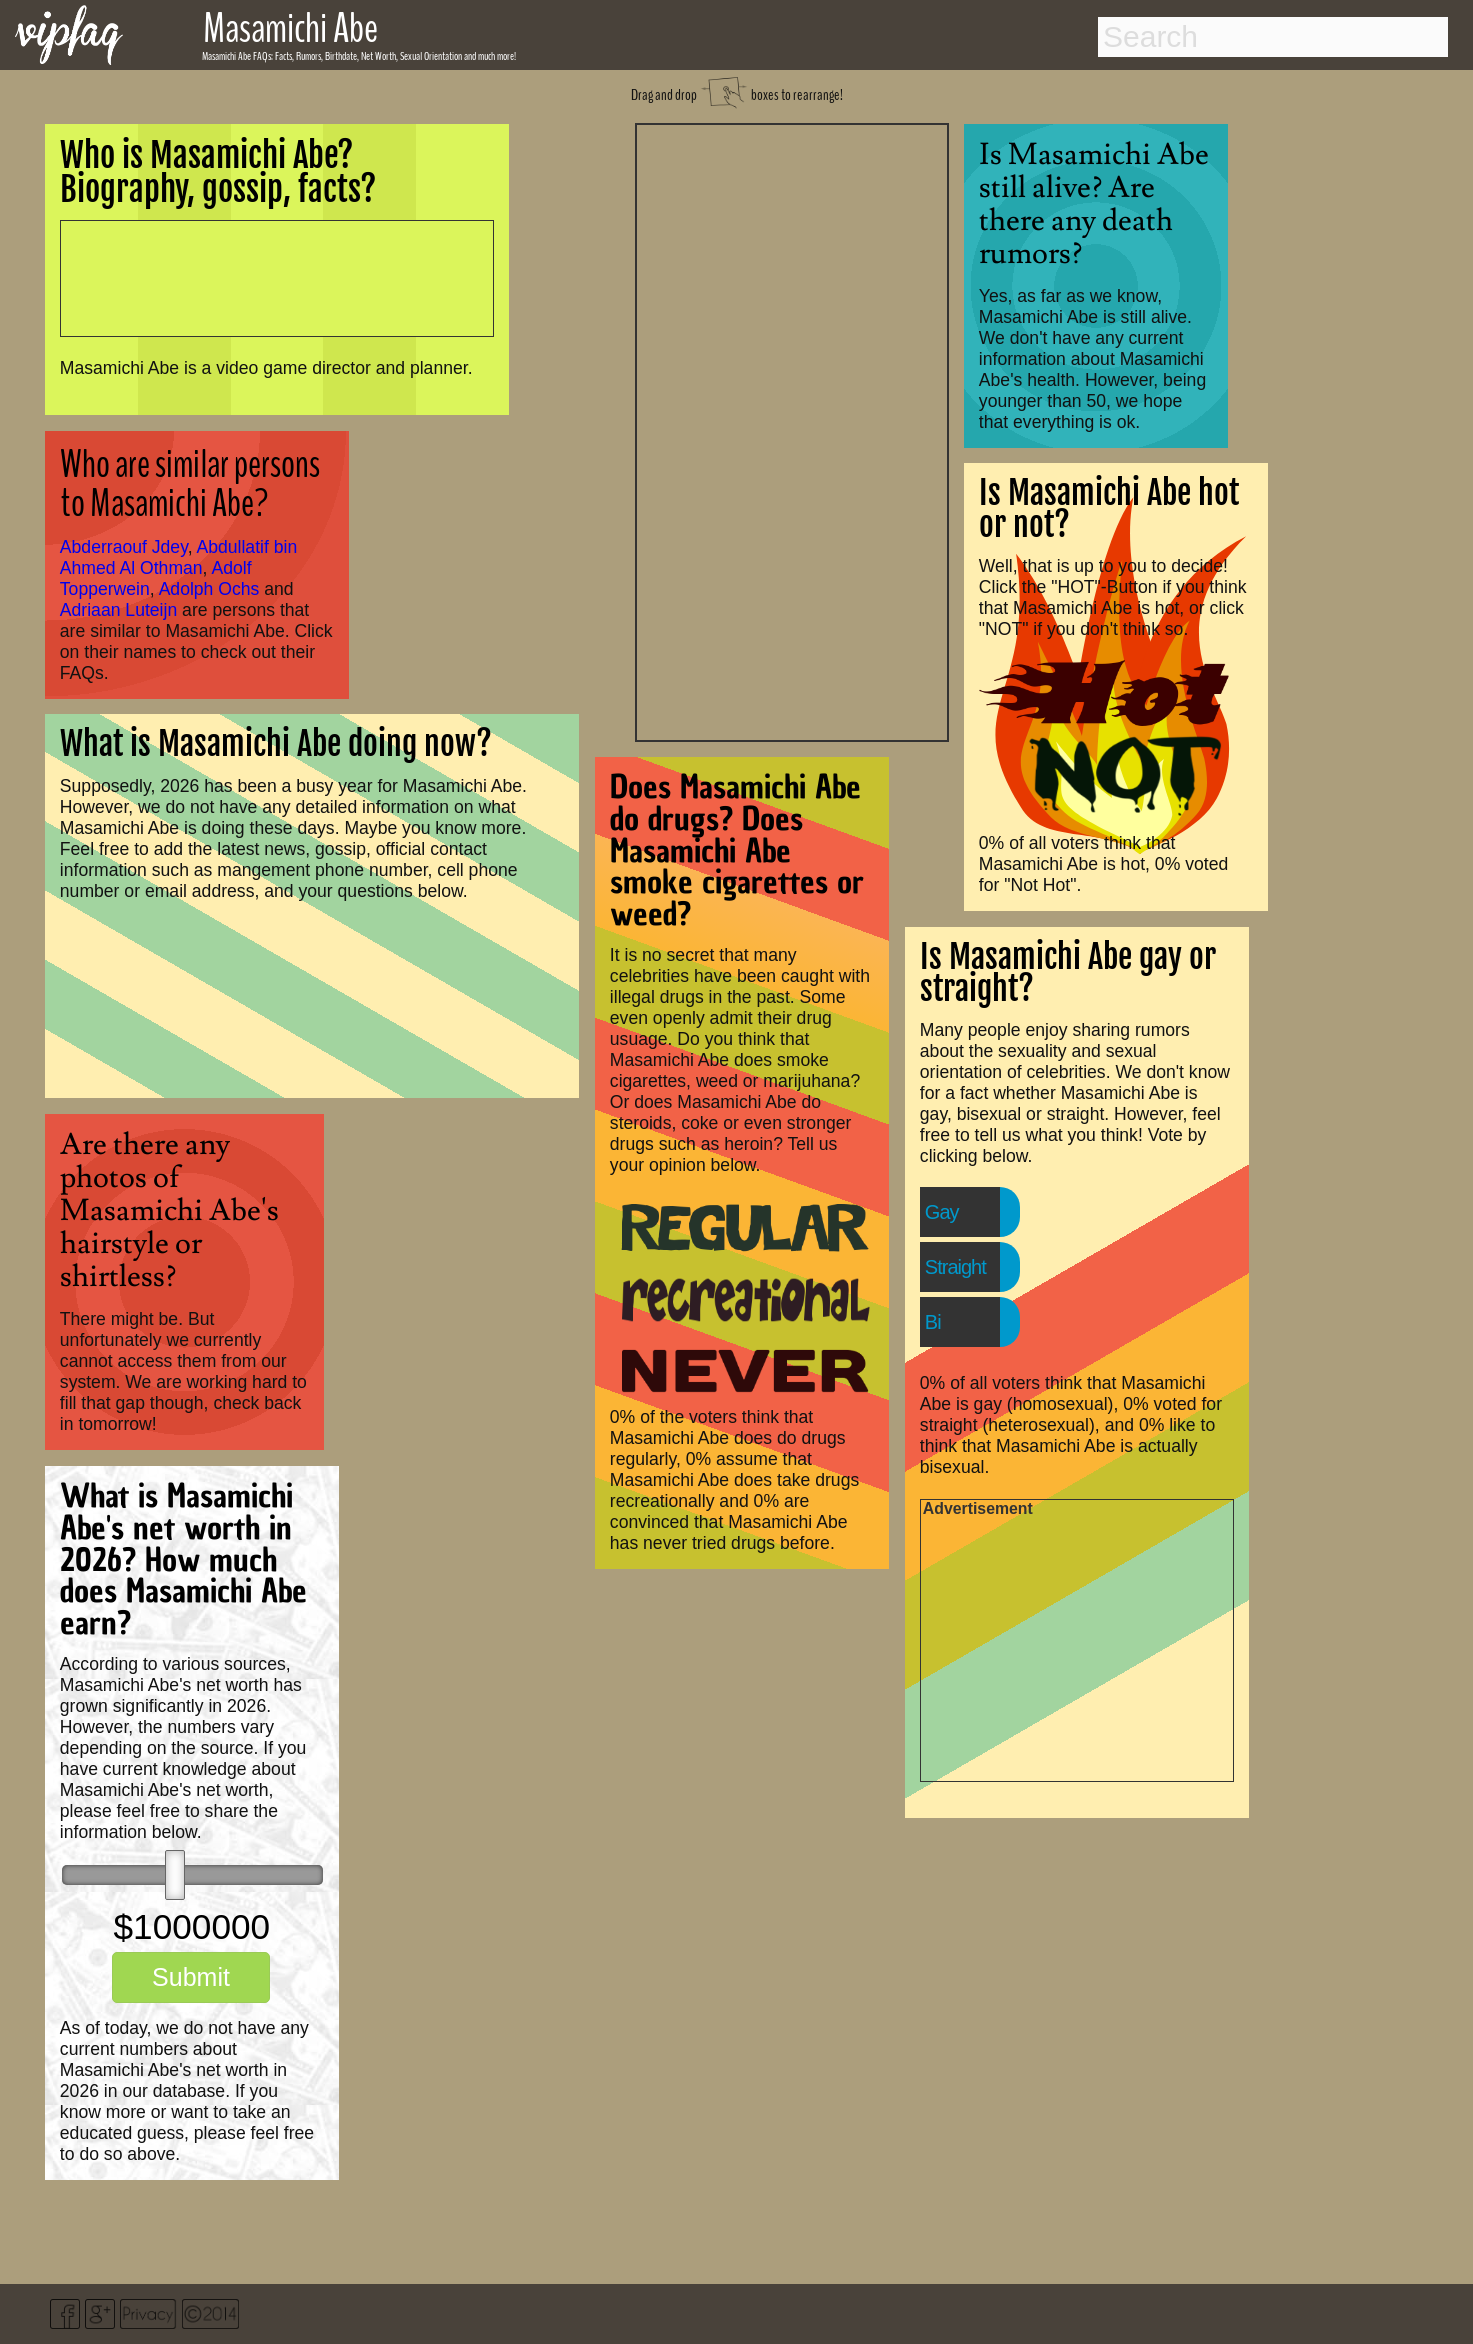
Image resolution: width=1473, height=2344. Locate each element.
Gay (942, 1212)
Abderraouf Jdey (124, 547)
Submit (191, 1977)
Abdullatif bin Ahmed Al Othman (178, 557)
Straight (955, 1267)
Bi (933, 1322)
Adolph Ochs (209, 589)
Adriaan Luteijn (118, 610)
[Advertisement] (792, 430)
